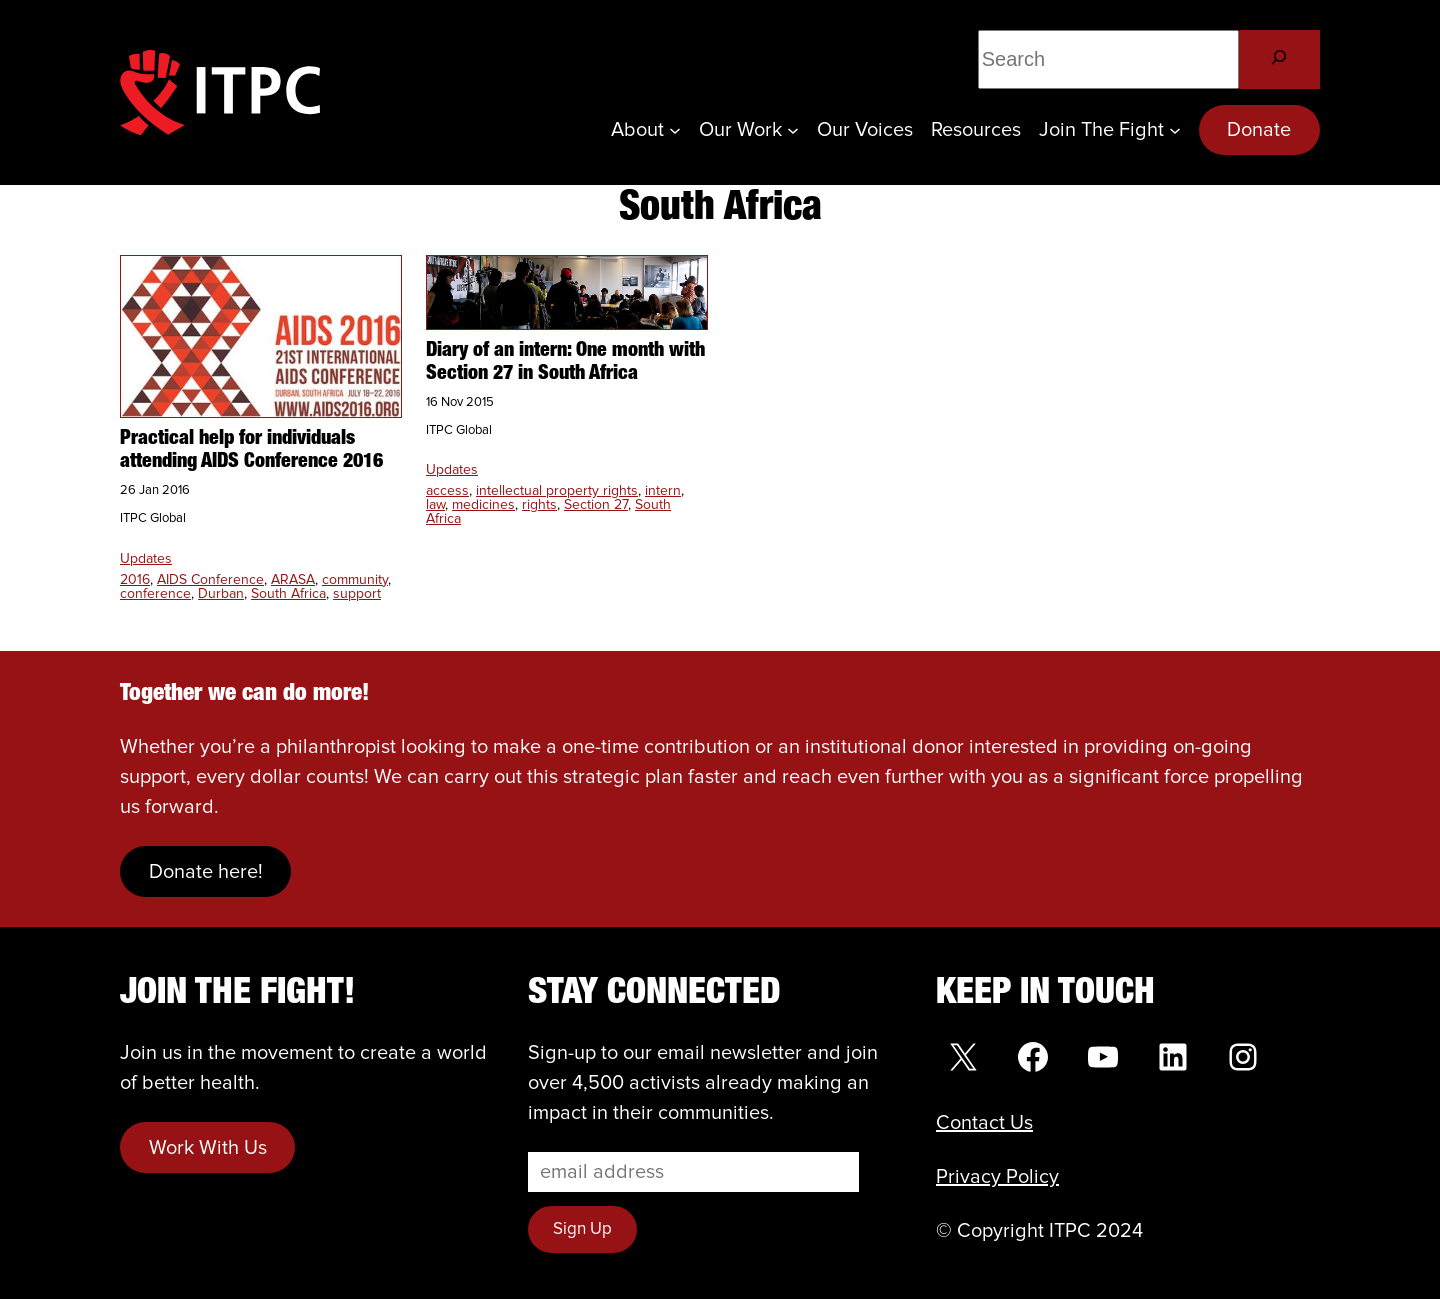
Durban (221, 594)
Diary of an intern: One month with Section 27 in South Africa (565, 362)
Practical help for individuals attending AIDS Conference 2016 (251, 450)
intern (663, 491)
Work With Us (208, 1148)
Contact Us (984, 1123)
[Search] (1279, 59)
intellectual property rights (557, 491)
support (357, 594)
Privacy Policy (997, 1177)
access (447, 491)
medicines (483, 505)
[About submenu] (675, 130)
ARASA (293, 580)
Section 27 (596, 505)
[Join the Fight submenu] (1175, 130)
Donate (1259, 130)
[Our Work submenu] (793, 130)
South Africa (288, 594)
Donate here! (206, 872)
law (435, 505)
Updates (146, 559)
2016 (135, 580)
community (355, 580)
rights (539, 505)
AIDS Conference (210, 580)
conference (155, 594)
